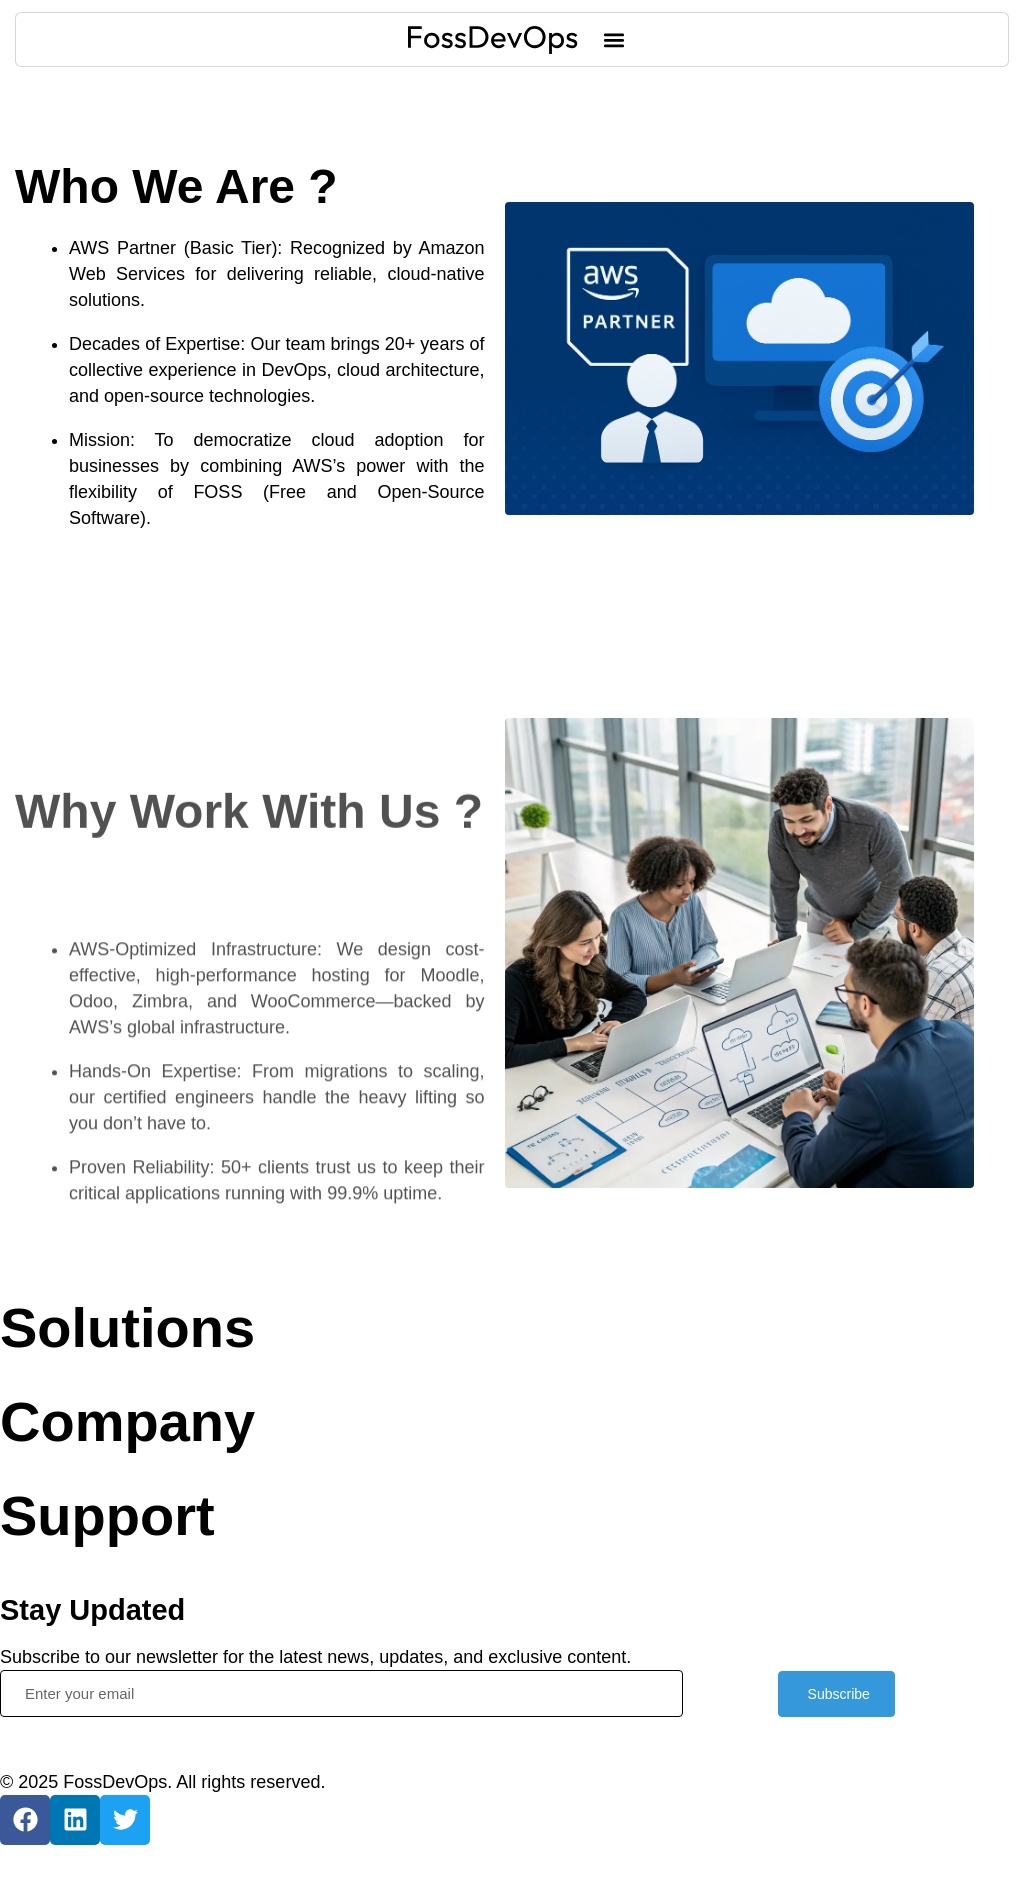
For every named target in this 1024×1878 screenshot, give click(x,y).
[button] (614, 39)
